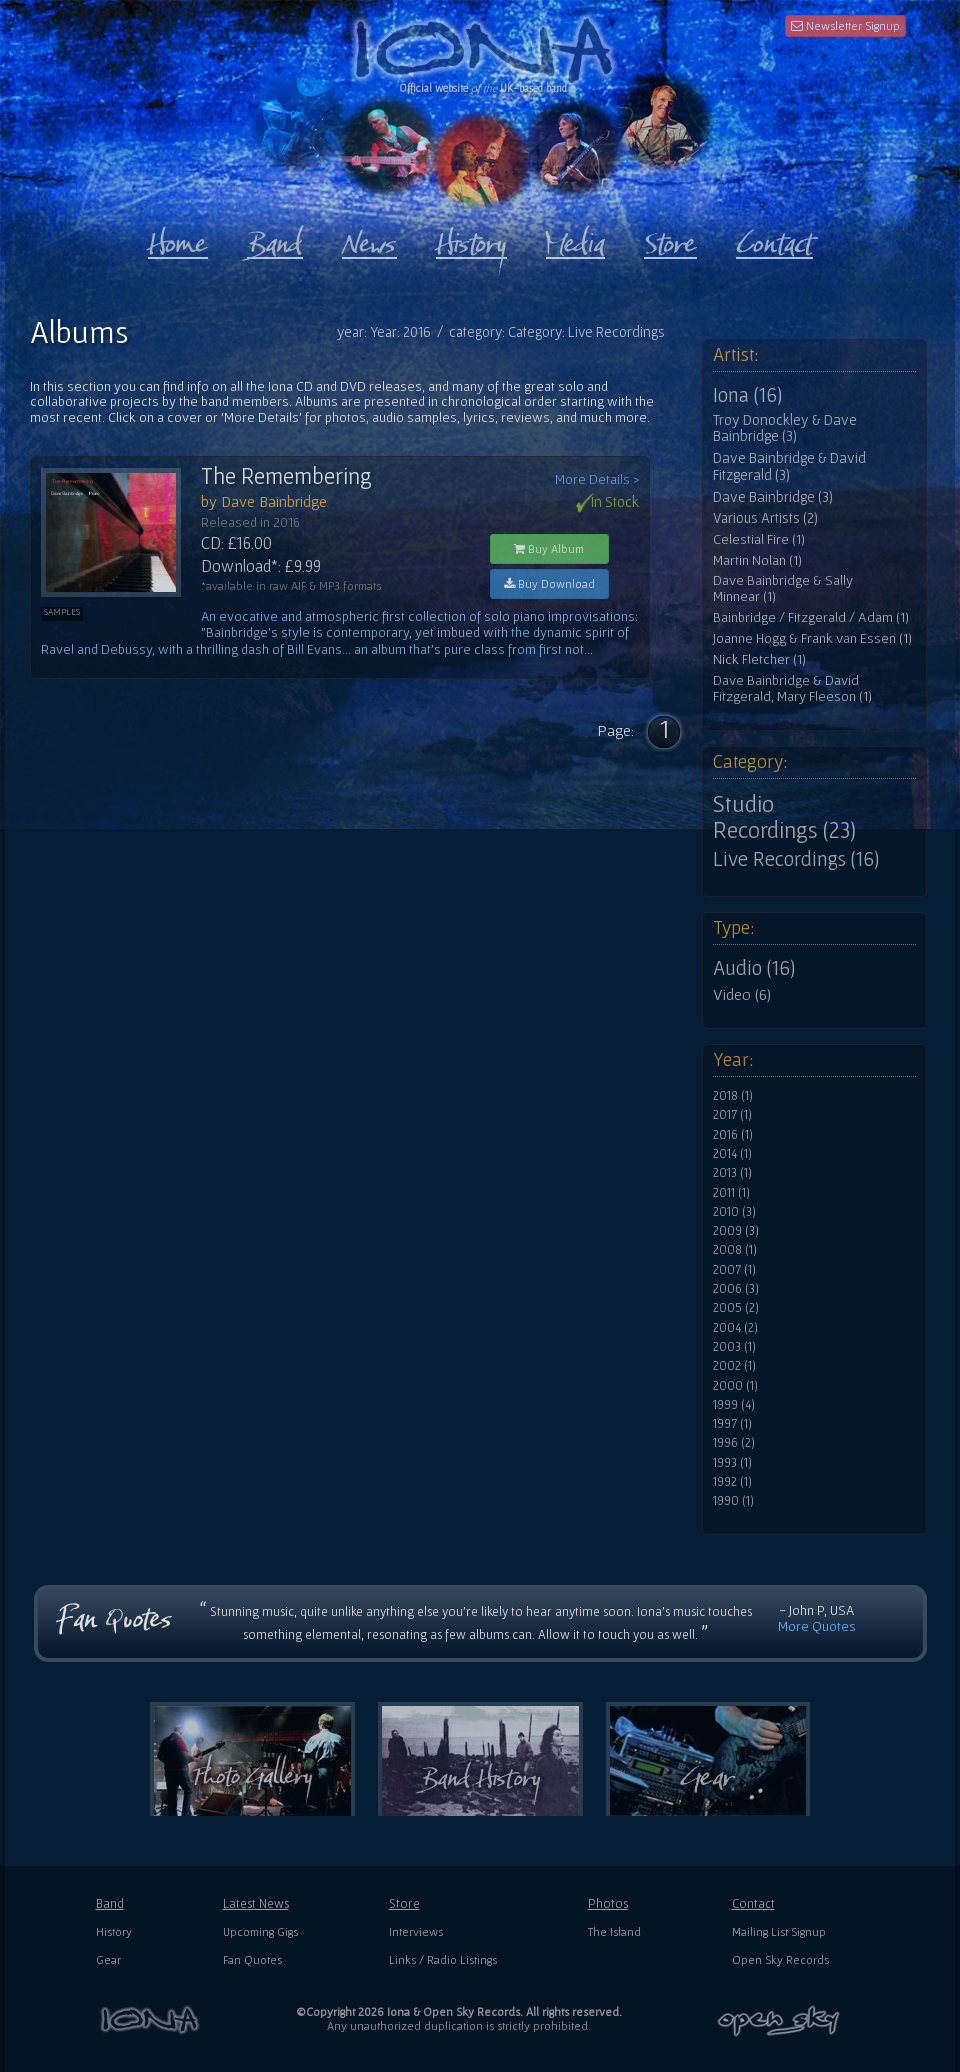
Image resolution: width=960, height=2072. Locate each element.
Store (404, 1903)
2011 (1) (731, 1193)
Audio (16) (754, 968)
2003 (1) (734, 1347)
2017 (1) (732, 1115)
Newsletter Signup (845, 25)
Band (110, 1903)
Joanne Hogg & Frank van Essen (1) (812, 638)
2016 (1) (733, 1135)
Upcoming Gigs (260, 1931)
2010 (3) (734, 1212)
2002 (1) (734, 1366)
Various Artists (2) (765, 518)
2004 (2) (735, 1328)
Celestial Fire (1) (759, 539)
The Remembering (286, 476)
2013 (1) (732, 1173)
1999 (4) (734, 1405)
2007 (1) (734, 1270)
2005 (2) (736, 1308)
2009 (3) (736, 1231)
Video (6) (742, 994)
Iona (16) (747, 395)
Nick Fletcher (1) (759, 659)
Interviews (416, 1931)
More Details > (597, 479)
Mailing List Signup (779, 1931)
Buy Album (549, 548)
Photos (608, 1903)
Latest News (256, 1903)
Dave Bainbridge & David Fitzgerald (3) (789, 466)
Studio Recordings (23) (784, 817)
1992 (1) (732, 1482)
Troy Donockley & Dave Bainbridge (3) (785, 428)
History (114, 1931)
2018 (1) (733, 1096)
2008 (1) (735, 1250)
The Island (614, 1931)
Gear (108, 1959)
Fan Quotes (252, 1959)
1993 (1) (732, 1463)
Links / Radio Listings (443, 1959)
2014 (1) (732, 1154)
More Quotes (817, 1626)
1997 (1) (732, 1424)
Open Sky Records (780, 1959)
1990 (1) (733, 1501)
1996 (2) (734, 1443)
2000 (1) (735, 1386)
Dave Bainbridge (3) (773, 497)
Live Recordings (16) (796, 859)
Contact (753, 1903)
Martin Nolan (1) (757, 560)
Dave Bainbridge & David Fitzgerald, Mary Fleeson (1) (792, 688)
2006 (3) (736, 1289)
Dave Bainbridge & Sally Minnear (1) (783, 588)
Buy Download (549, 583)
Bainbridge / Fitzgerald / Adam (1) (811, 617)
